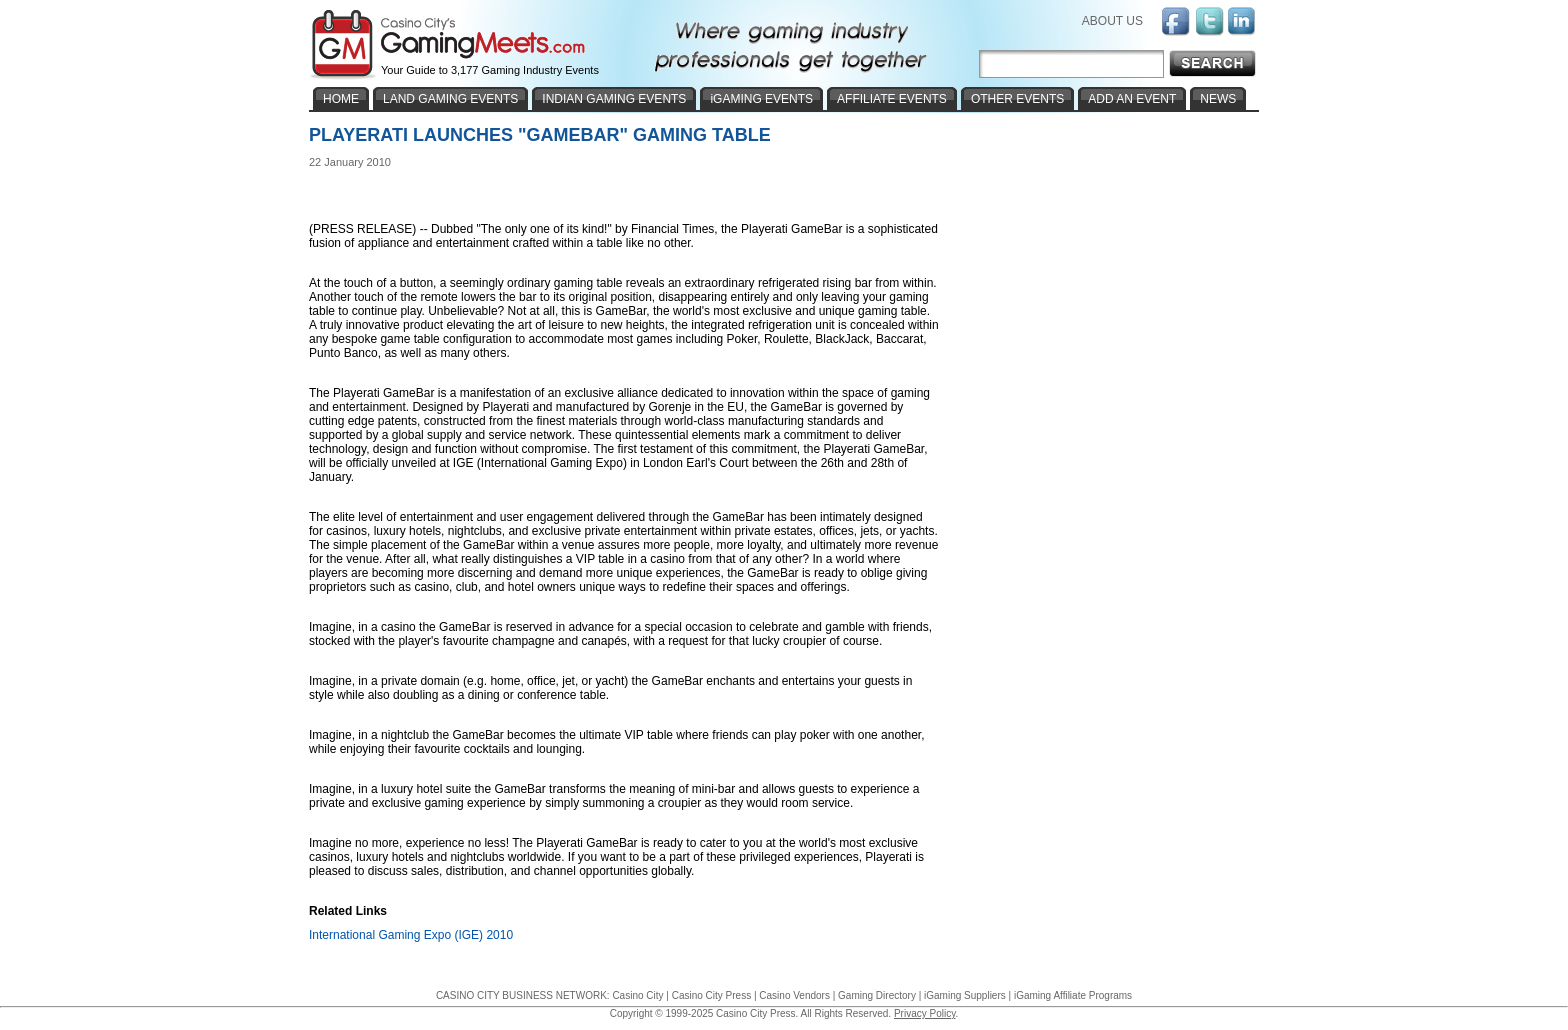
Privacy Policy (925, 1013)
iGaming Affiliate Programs (1073, 995)
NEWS (1218, 99)
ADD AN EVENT (1132, 99)
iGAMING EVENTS (761, 99)
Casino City (637, 995)
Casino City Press (711, 995)
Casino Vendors (794, 995)
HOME (341, 99)
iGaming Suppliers (965, 995)
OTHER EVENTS (1017, 99)
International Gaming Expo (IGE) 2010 (411, 935)
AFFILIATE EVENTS (892, 99)
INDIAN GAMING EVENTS (614, 99)
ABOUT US (1112, 21)
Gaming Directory (877, 995)
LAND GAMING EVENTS (450, 99)
